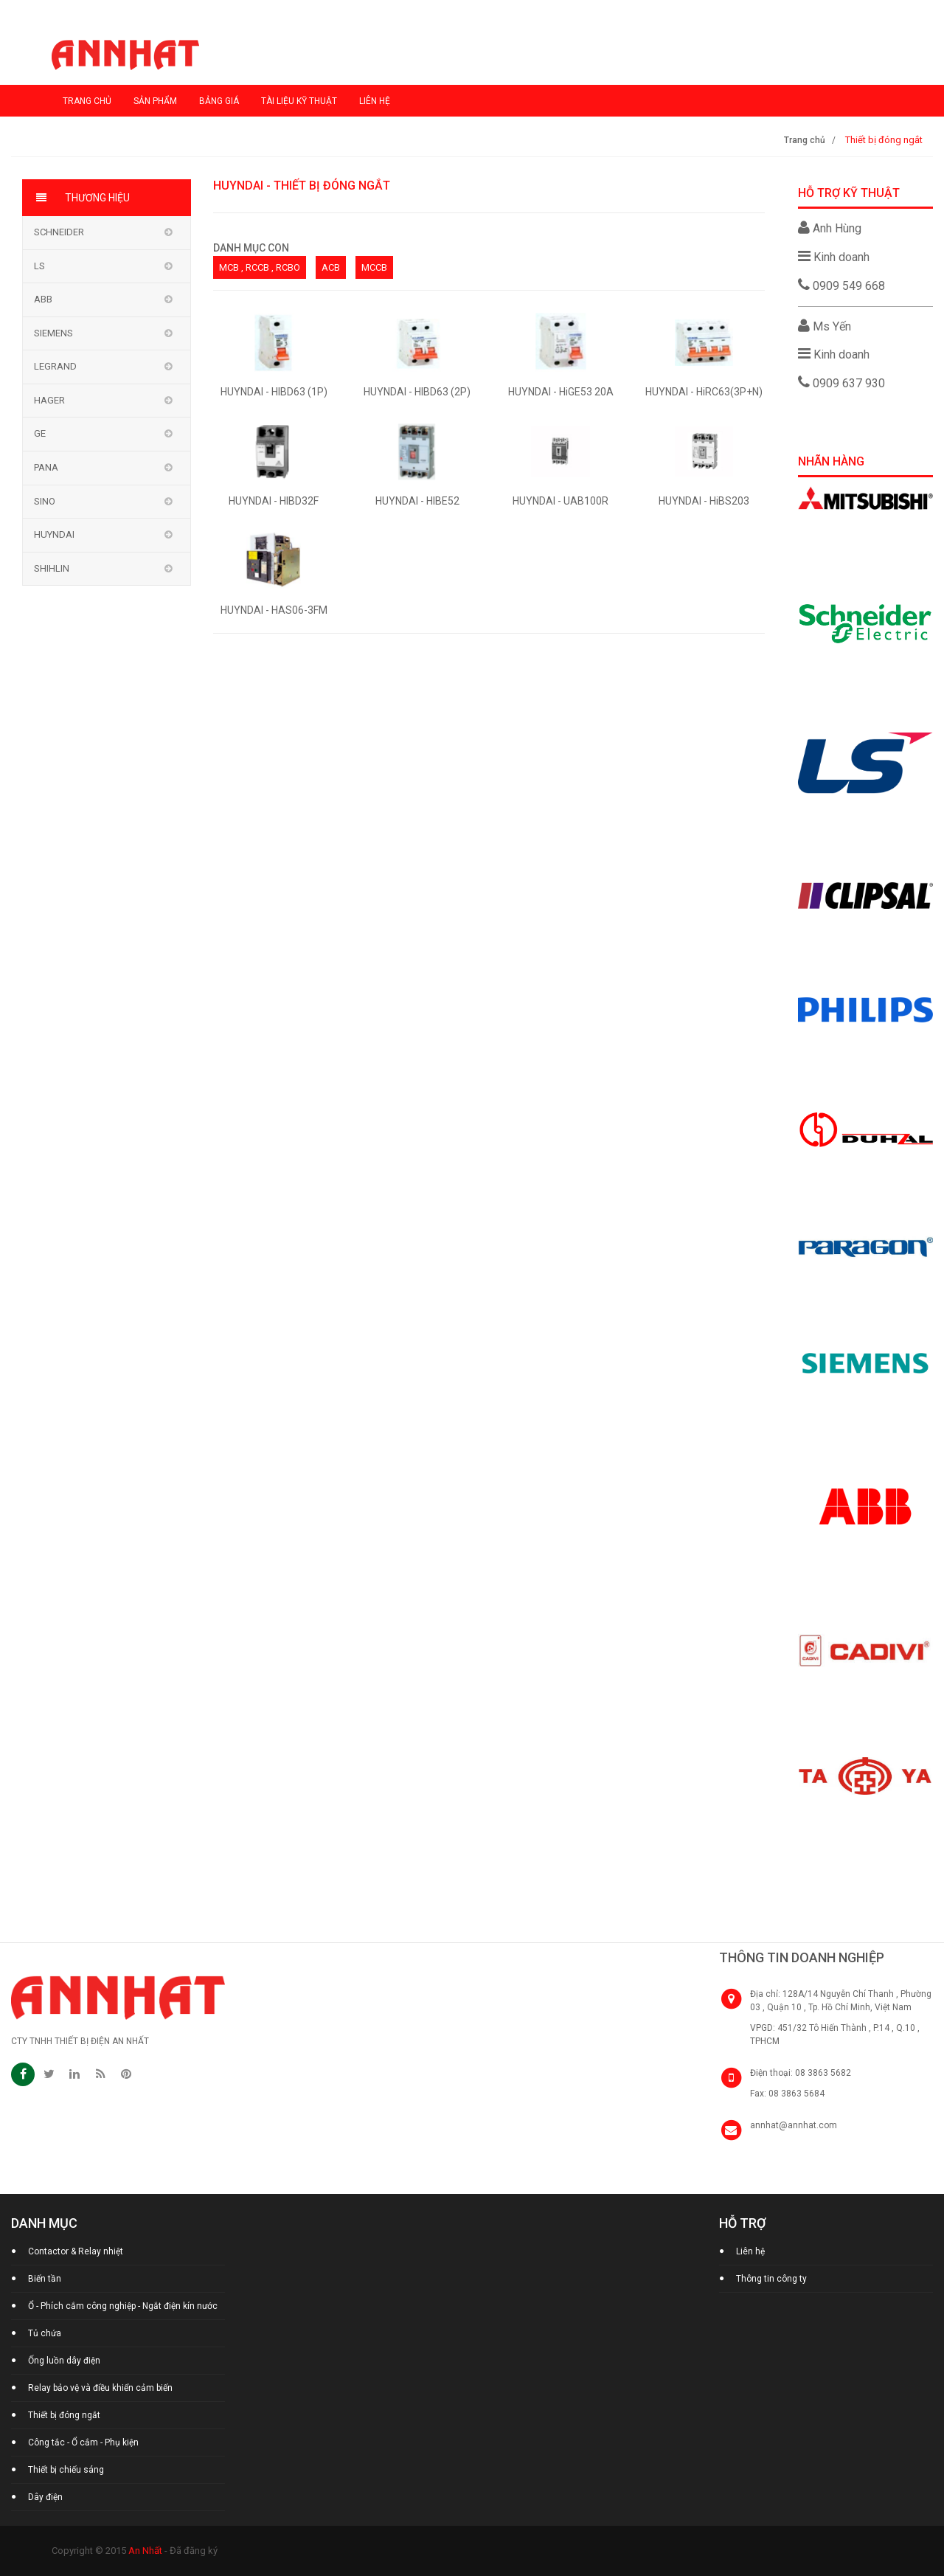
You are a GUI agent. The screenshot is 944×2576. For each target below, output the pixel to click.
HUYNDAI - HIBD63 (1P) (274, 392)
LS (39, 265)
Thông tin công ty (771, 2279)
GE (40, 433)
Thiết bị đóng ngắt (64, 2415)
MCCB (374, 267)
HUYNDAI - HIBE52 (417, 501)
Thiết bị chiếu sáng (66, 2470)
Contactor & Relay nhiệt (75, 2251)
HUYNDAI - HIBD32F (274, 501)
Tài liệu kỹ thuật (299, 101)
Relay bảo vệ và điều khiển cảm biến (100, 2388)
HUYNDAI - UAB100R (560, 501)
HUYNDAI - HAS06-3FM (274, 610)
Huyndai (54, 534)
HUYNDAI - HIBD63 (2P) (417, 392)
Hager (49, 400)
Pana (46, 467)
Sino (44, 501)
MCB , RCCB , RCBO (259, 267)
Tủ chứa (44, 2333)
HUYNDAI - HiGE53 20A (561, 392)
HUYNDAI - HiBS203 (704, 501)
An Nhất (145, 2550)
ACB (331, 267)
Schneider (59, 232)
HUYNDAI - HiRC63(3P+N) (704, 392)
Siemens (53, 333)
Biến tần (44, 2279)
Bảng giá (219, 101)
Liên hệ (374, 101)
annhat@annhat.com (793, 2125)
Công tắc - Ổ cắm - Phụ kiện (83, 2442)
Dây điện (45, 2497)
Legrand (55, 366)
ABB (43, 299)
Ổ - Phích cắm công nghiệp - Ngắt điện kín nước (123, 2306)
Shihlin (51, 568)
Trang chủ (87, 101)
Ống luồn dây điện (64, 2360)
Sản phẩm (155, 101)
